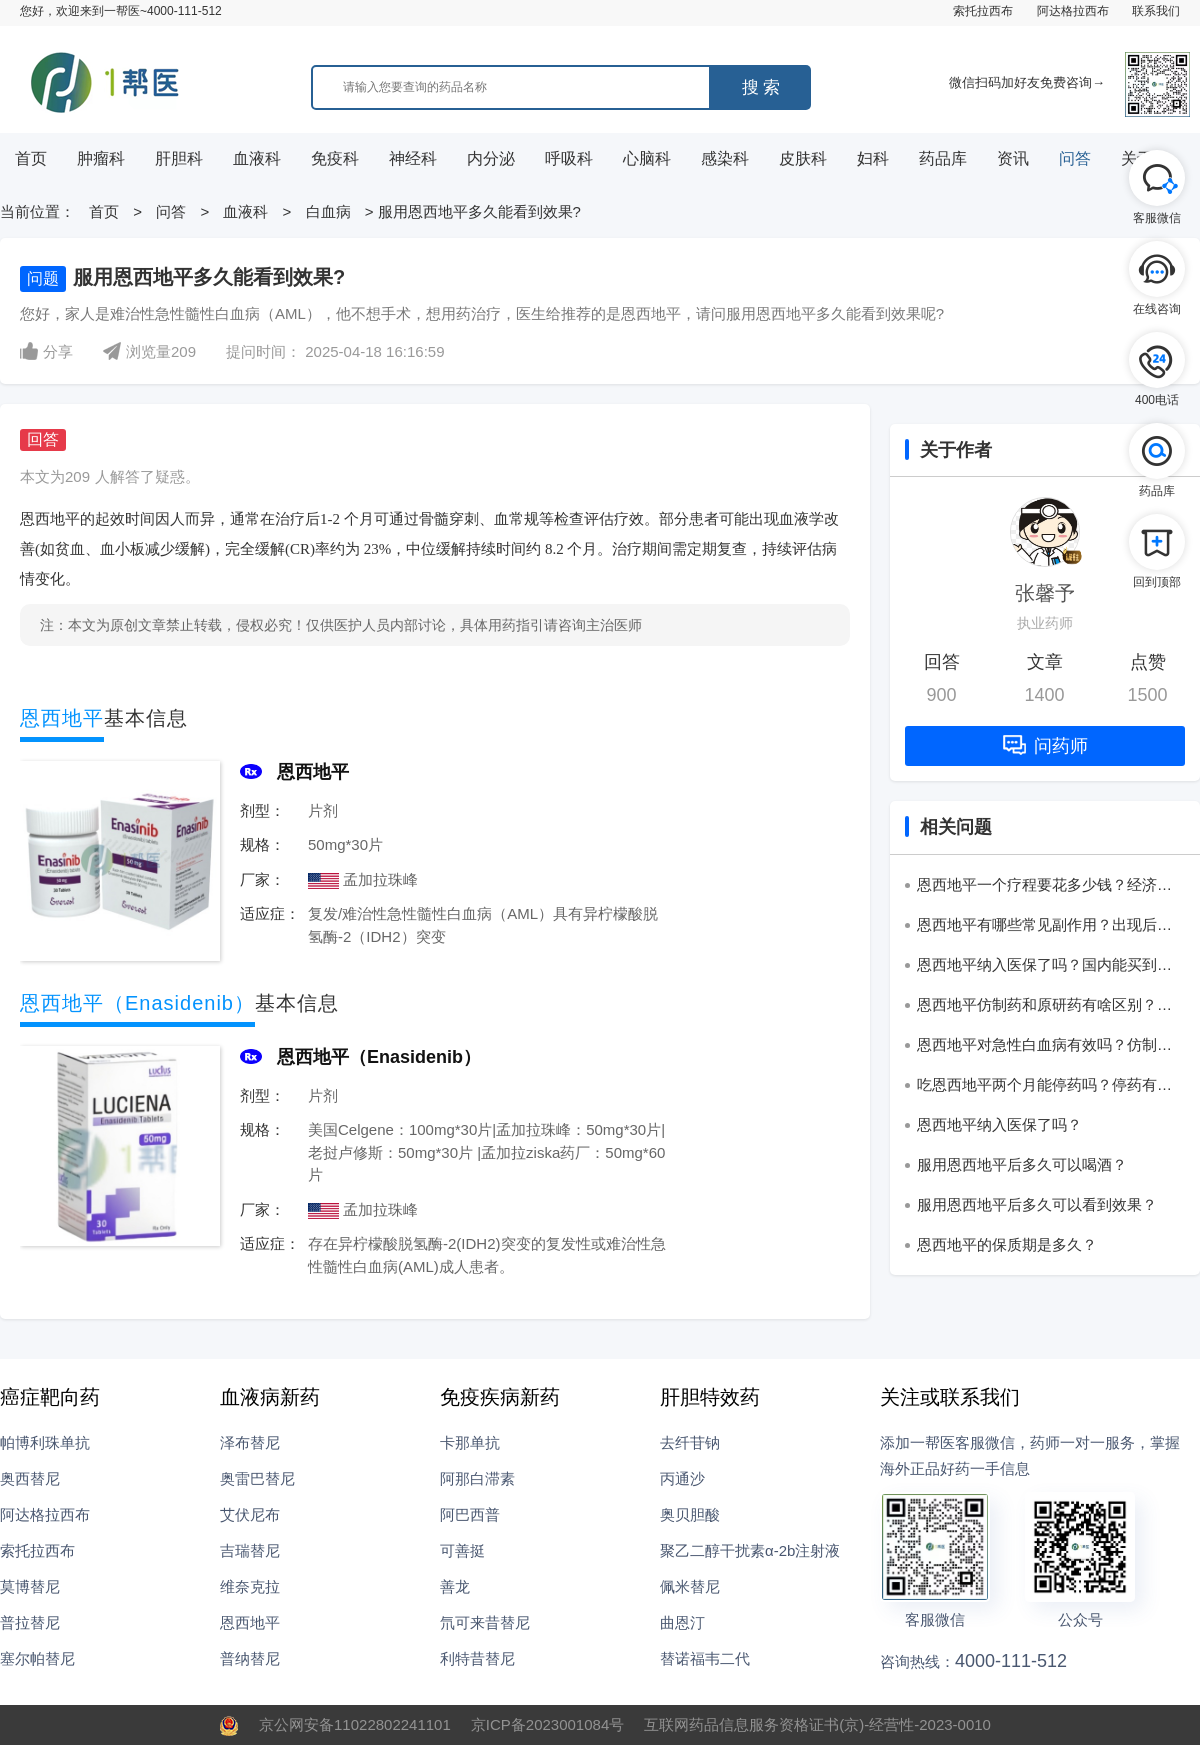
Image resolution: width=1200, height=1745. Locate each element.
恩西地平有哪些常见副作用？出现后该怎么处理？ (1044, 928)
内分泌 (491, 158)
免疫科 (335, 158)
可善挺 (462, 1550)
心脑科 (647, 158)
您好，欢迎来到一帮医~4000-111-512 (121, 11)
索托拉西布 (983, 11)
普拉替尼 (30, 1622)
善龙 (455, 1586)
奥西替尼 (30, 1478)
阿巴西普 (470, 1514)
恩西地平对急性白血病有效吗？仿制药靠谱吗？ (1044, 1048)
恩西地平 (313, 772)
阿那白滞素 (477, 1478)
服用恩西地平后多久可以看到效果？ (1037, 1204)
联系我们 (1156, 11)
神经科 (413, 158)
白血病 (328, 211)
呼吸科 (569, 158)
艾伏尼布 (250, 1514)
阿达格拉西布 (1073, 11)
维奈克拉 (250, 1586)
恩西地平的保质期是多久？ (1007, 1244)
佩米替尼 (690, 1586)
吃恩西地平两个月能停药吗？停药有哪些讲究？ (1044, 1088)
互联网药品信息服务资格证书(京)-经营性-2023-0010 (817, 1724)
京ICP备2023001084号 (547, 1724)
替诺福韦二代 (705, 1658)
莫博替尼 (30, 1586)
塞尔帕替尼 (37, 1658)
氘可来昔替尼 (485, 1622)
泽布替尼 (250, 1442)
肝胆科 (179, 158)
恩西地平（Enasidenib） (379, 1057)
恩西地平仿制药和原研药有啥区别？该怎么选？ (1044, 1008)
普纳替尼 (250, 1658)
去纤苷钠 (690, 1442)
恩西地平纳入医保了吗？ (999, 1124)
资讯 (1013, 158)
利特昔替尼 (477, 1658)
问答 (1075, 158)
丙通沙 (682, 1478)
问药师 (1045, 745)
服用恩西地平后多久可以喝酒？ (1022, 1164)
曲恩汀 (682, 1622)
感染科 (725, 158)
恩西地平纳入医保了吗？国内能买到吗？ (1037, 968)
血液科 (257, 158)
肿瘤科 (101, 158)
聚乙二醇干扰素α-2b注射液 (750, 1550)
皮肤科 (803, 158)
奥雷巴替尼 (257, 1478)
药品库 (943, 158)
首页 (31, 158)
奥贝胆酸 (690, 1514)
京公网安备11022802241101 (355, 1724)
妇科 (873, 158)
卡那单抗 (470, 1442)
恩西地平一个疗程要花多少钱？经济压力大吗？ (1044, 888)
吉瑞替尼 (250, 1550)
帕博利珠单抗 (45, 1442)
